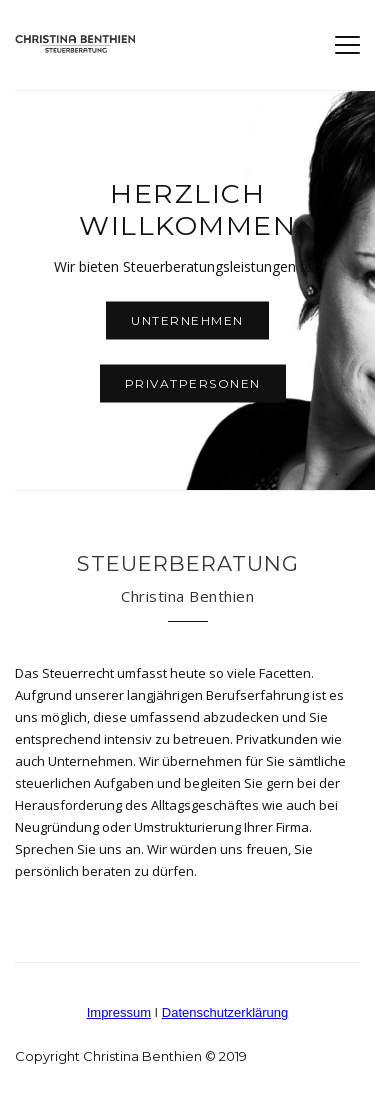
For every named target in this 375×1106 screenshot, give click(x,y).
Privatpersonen (193, 383)
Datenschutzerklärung (225, 1012)
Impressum (119, 1012)
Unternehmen (187, 320)
